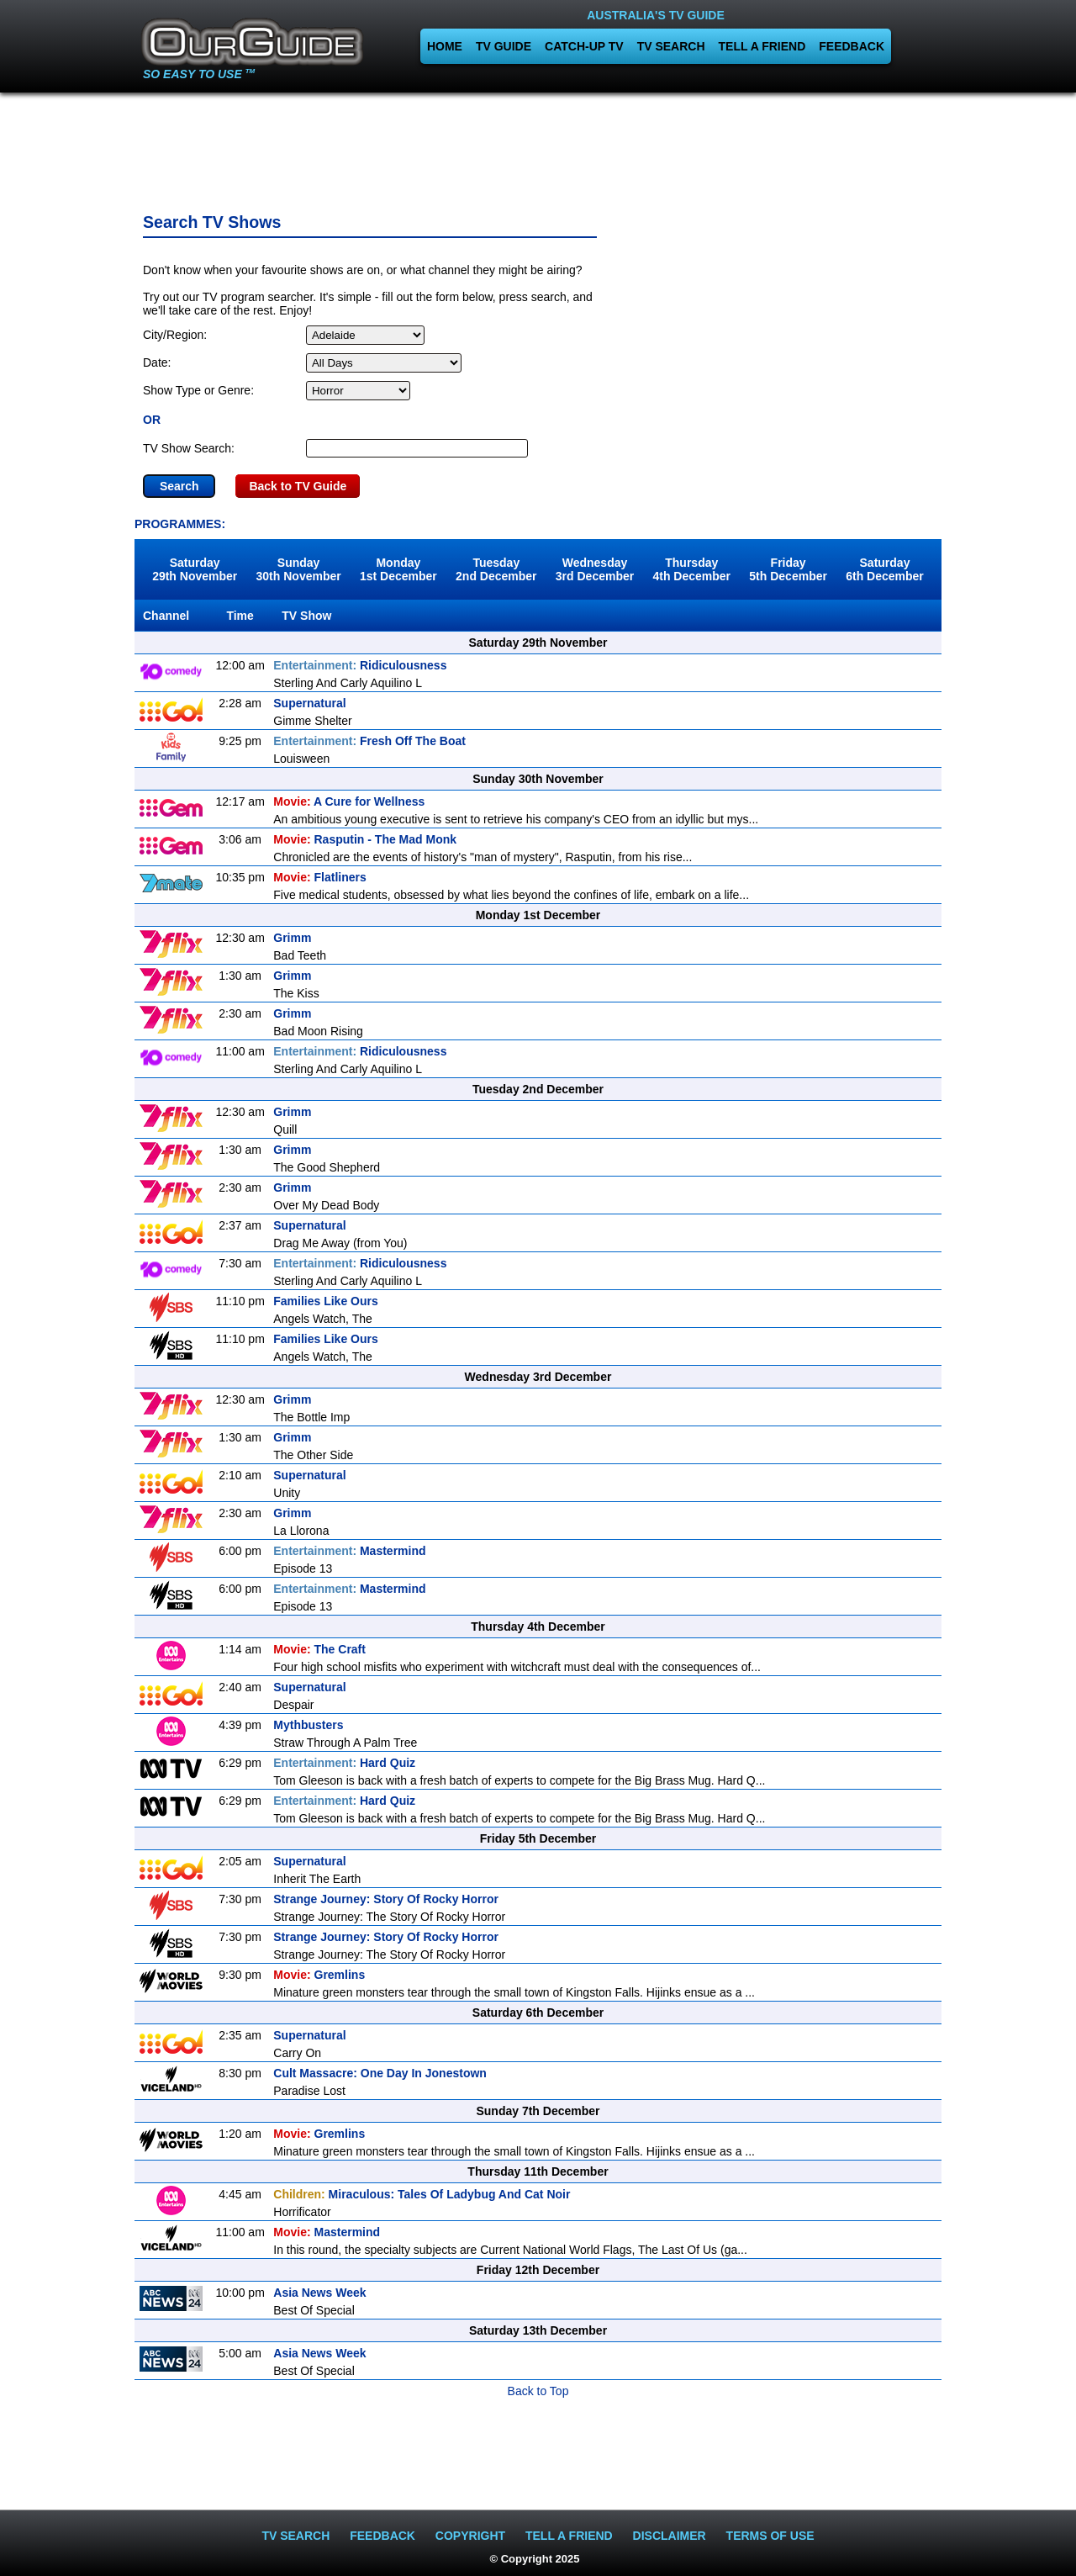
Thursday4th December (691, 569)
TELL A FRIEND (762, 46)
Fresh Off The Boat (369, 741)
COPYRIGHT (470, 2535)
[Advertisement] (538, 147)
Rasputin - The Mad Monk (364, 839)
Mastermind (349, 1551)
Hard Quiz (344, 1762)
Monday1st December (398, 569)
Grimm (292, 937)
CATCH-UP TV (584, 46)
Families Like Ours (325, 1301)
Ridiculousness (359, 665)
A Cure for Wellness (349, 801)
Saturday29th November (194, 569)
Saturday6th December (885, 569)
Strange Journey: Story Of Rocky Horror (385, 1899)
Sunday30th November (298, 569)
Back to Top (538, 2391)
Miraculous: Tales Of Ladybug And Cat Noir (421, 2194)
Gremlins (319, 1974)
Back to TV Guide (297, 486)
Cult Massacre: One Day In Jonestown (380, 2073)
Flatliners (319, 877)
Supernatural (309, 703)
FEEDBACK (851, 46)
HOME (444, 46)
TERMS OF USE (770, 2535)
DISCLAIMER (669, 2535)
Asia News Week (319, 2292)
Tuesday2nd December (496, 569)
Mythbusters (308, 1725)
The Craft (319, 1649)
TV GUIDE (503, 46)
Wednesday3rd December (595, 569)
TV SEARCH (671, 46)
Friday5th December (788, 569)
